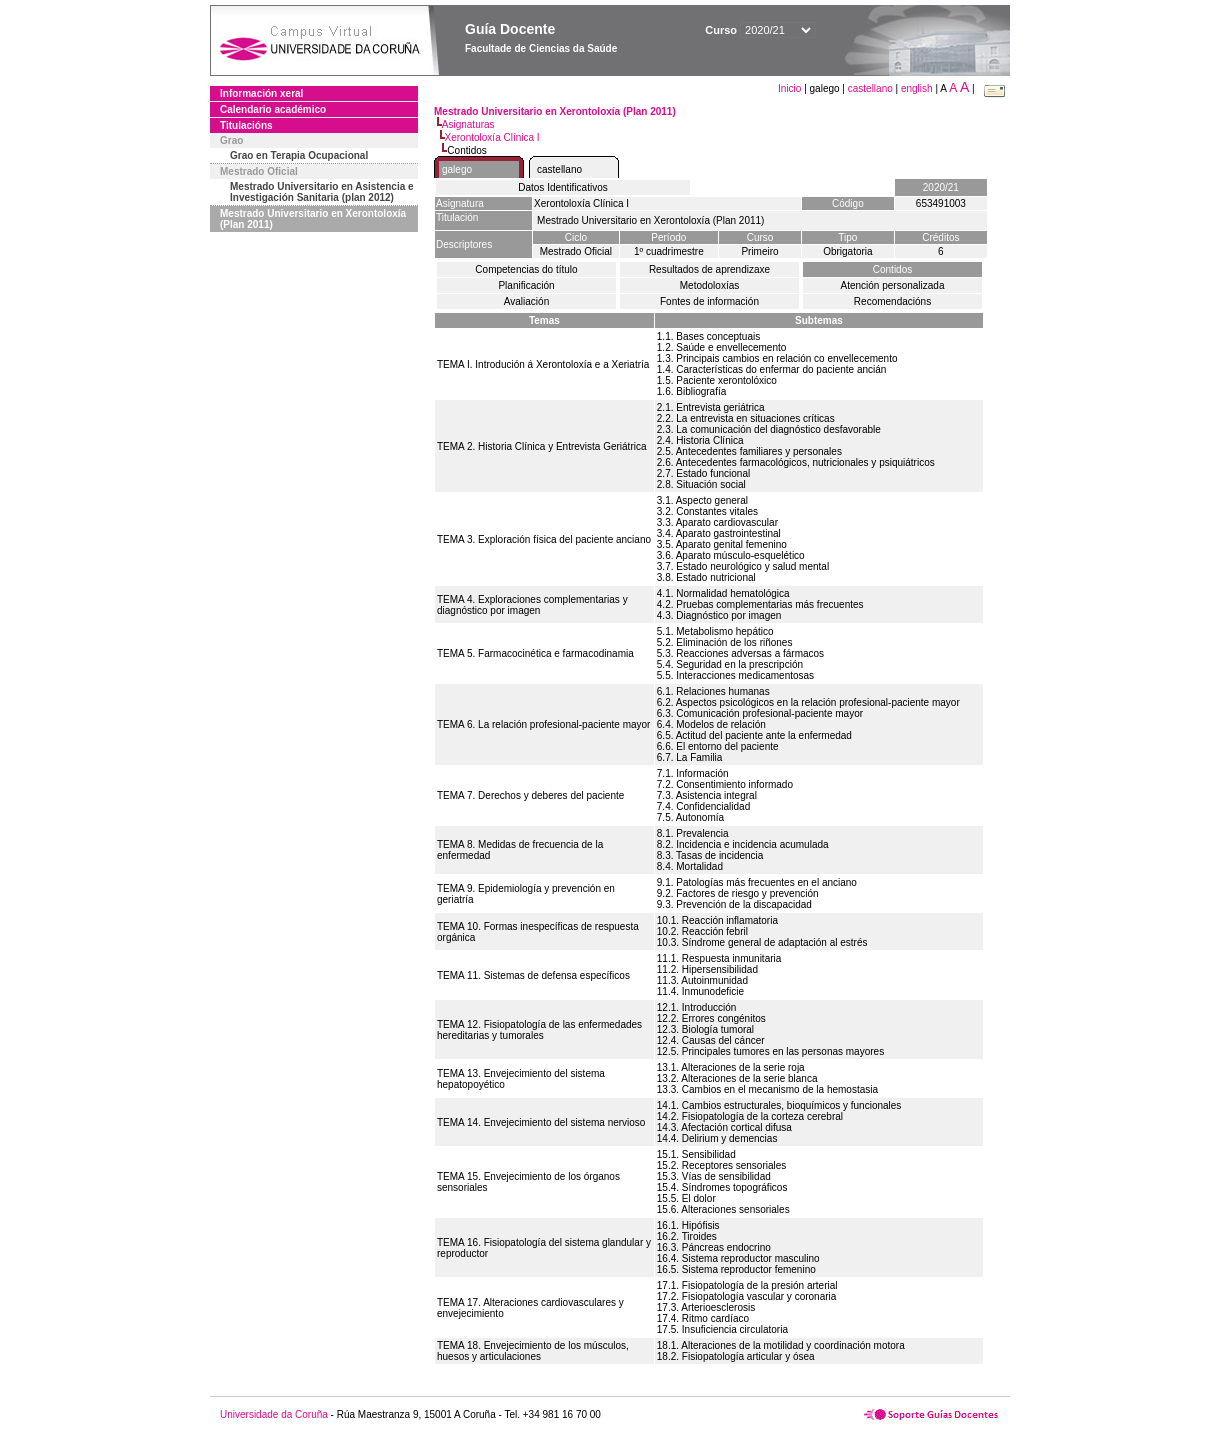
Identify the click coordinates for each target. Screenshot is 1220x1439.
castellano (870, 88)
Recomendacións (892, 301)
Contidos (892, 269)
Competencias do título (526, 269)
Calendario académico (273, 109)
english (917, 88)
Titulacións (246, 125)
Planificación (526, 285)
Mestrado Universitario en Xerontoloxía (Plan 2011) (313, 219)
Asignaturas (468, 124)
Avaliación (526, 301)
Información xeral (261, 93)
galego (457, 169)
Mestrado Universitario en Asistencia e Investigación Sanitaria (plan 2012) (322, 192)
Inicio (791, 88)
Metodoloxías (709, 285)
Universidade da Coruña (274, 1414)
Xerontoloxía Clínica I (492, 137)
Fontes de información (709, 301)
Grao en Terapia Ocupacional (299, 155)
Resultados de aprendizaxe (709, 269)
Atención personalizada (893, 285)
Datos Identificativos (563, 187)
